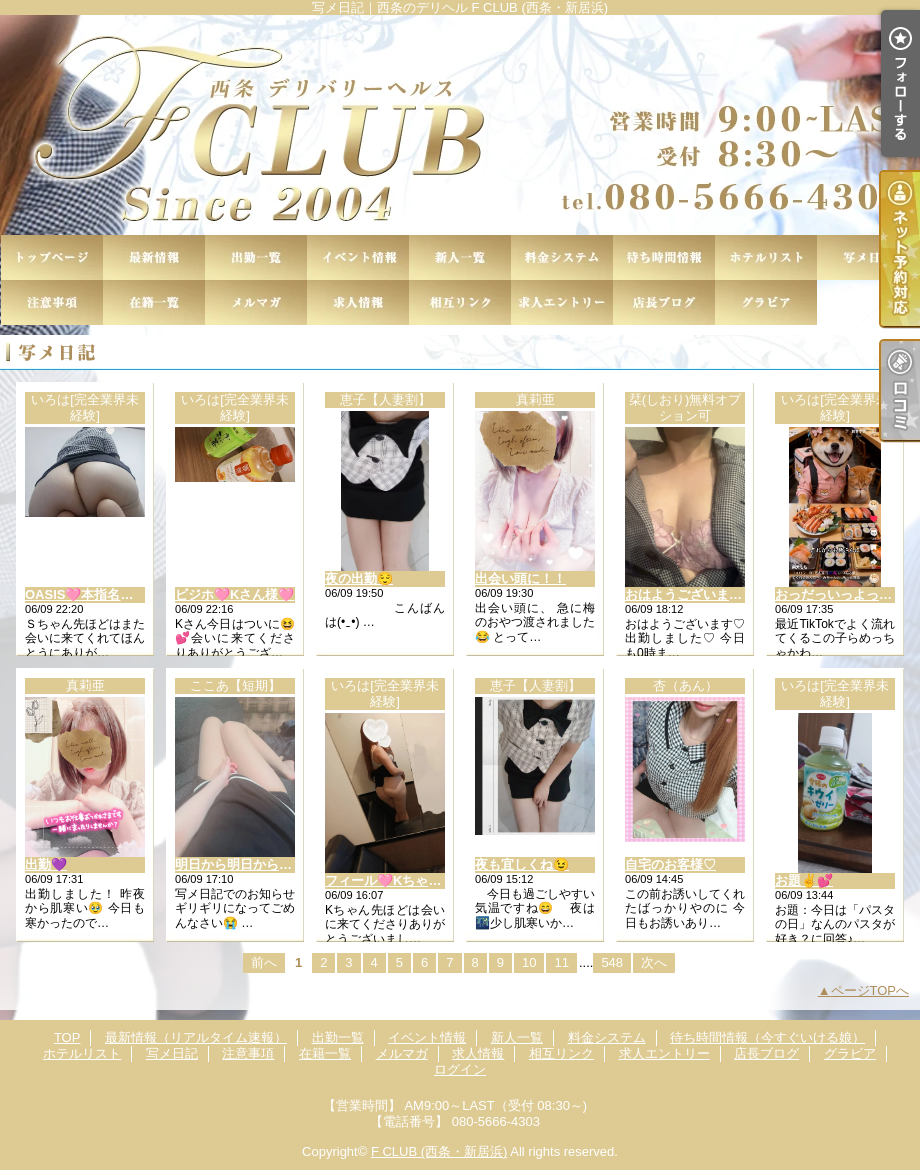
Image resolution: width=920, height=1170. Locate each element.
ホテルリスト (766, 257)
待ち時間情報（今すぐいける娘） (664, 257)
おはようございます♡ (690, 594)
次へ (654, 962)
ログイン (460, 1069)
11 (561, 962)
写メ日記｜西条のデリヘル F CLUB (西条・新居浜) (460, 125)
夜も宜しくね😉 (522, 864)
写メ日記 (868, 257)
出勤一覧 (256, 257)
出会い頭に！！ (520, 578)
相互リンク (460, 302)
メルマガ (256, 302)
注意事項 (52, 302)
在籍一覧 (154, 302)
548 (612, 962)
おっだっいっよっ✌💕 (843, 594)
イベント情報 (358, 257)
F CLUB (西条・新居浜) (439, 1151)
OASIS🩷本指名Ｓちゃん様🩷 (113, 594)
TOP (52, 257)
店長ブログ (664, 302)
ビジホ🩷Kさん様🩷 (234, 594)
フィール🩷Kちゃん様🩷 (397, 880)
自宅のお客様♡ (670, 864)
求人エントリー (562, 302)
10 (529, 962)
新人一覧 (460, 257)
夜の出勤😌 (359, 578)
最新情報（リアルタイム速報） (154, 257)
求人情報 (358, 302)
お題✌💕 (804, 880)
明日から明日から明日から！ (259, 864)
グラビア (766, 302)
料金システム (562, 257)
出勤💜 (46, 864)
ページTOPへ (870, 990)
